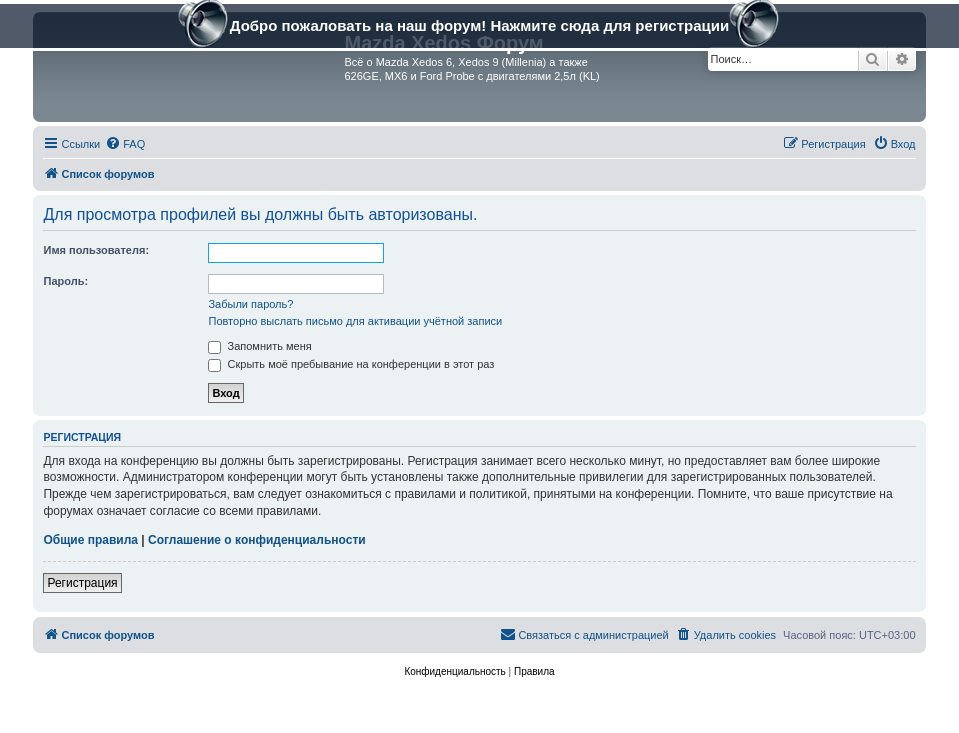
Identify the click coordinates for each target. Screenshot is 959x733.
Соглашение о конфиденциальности (257, 540)
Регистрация (82, 583)
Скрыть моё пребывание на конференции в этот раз (351, 364)
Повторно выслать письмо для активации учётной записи (355, 321)
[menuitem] (125, 144)
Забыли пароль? (250, 304)
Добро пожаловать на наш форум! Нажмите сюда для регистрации (479, 27)
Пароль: (65, 281)
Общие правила (90, 540)
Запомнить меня (259, 346)
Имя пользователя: (96, 250)
